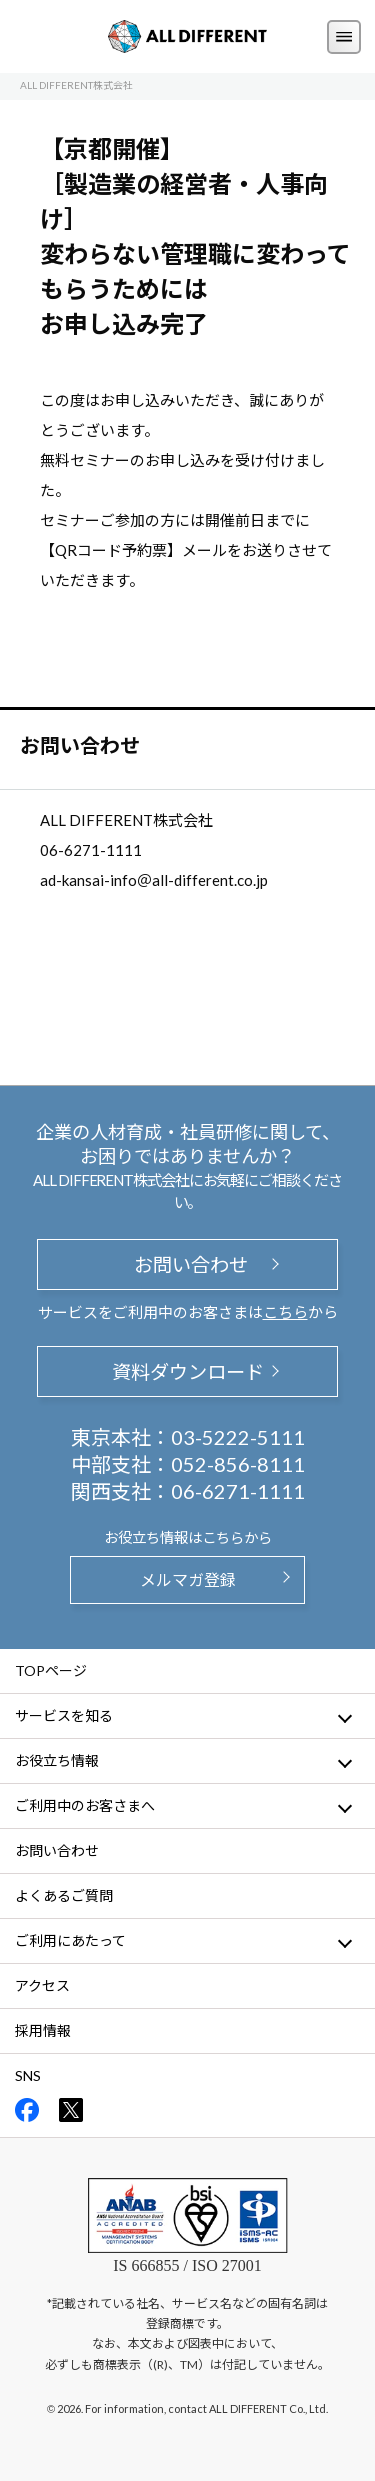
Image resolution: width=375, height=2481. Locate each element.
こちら (285, 1312)
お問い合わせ (188, 1264)
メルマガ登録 (188, 1579)
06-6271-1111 (238, 1491)
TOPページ (51, 1670)
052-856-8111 (238, 1464)
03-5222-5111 (238, 1437)
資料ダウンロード (188, 1371)
